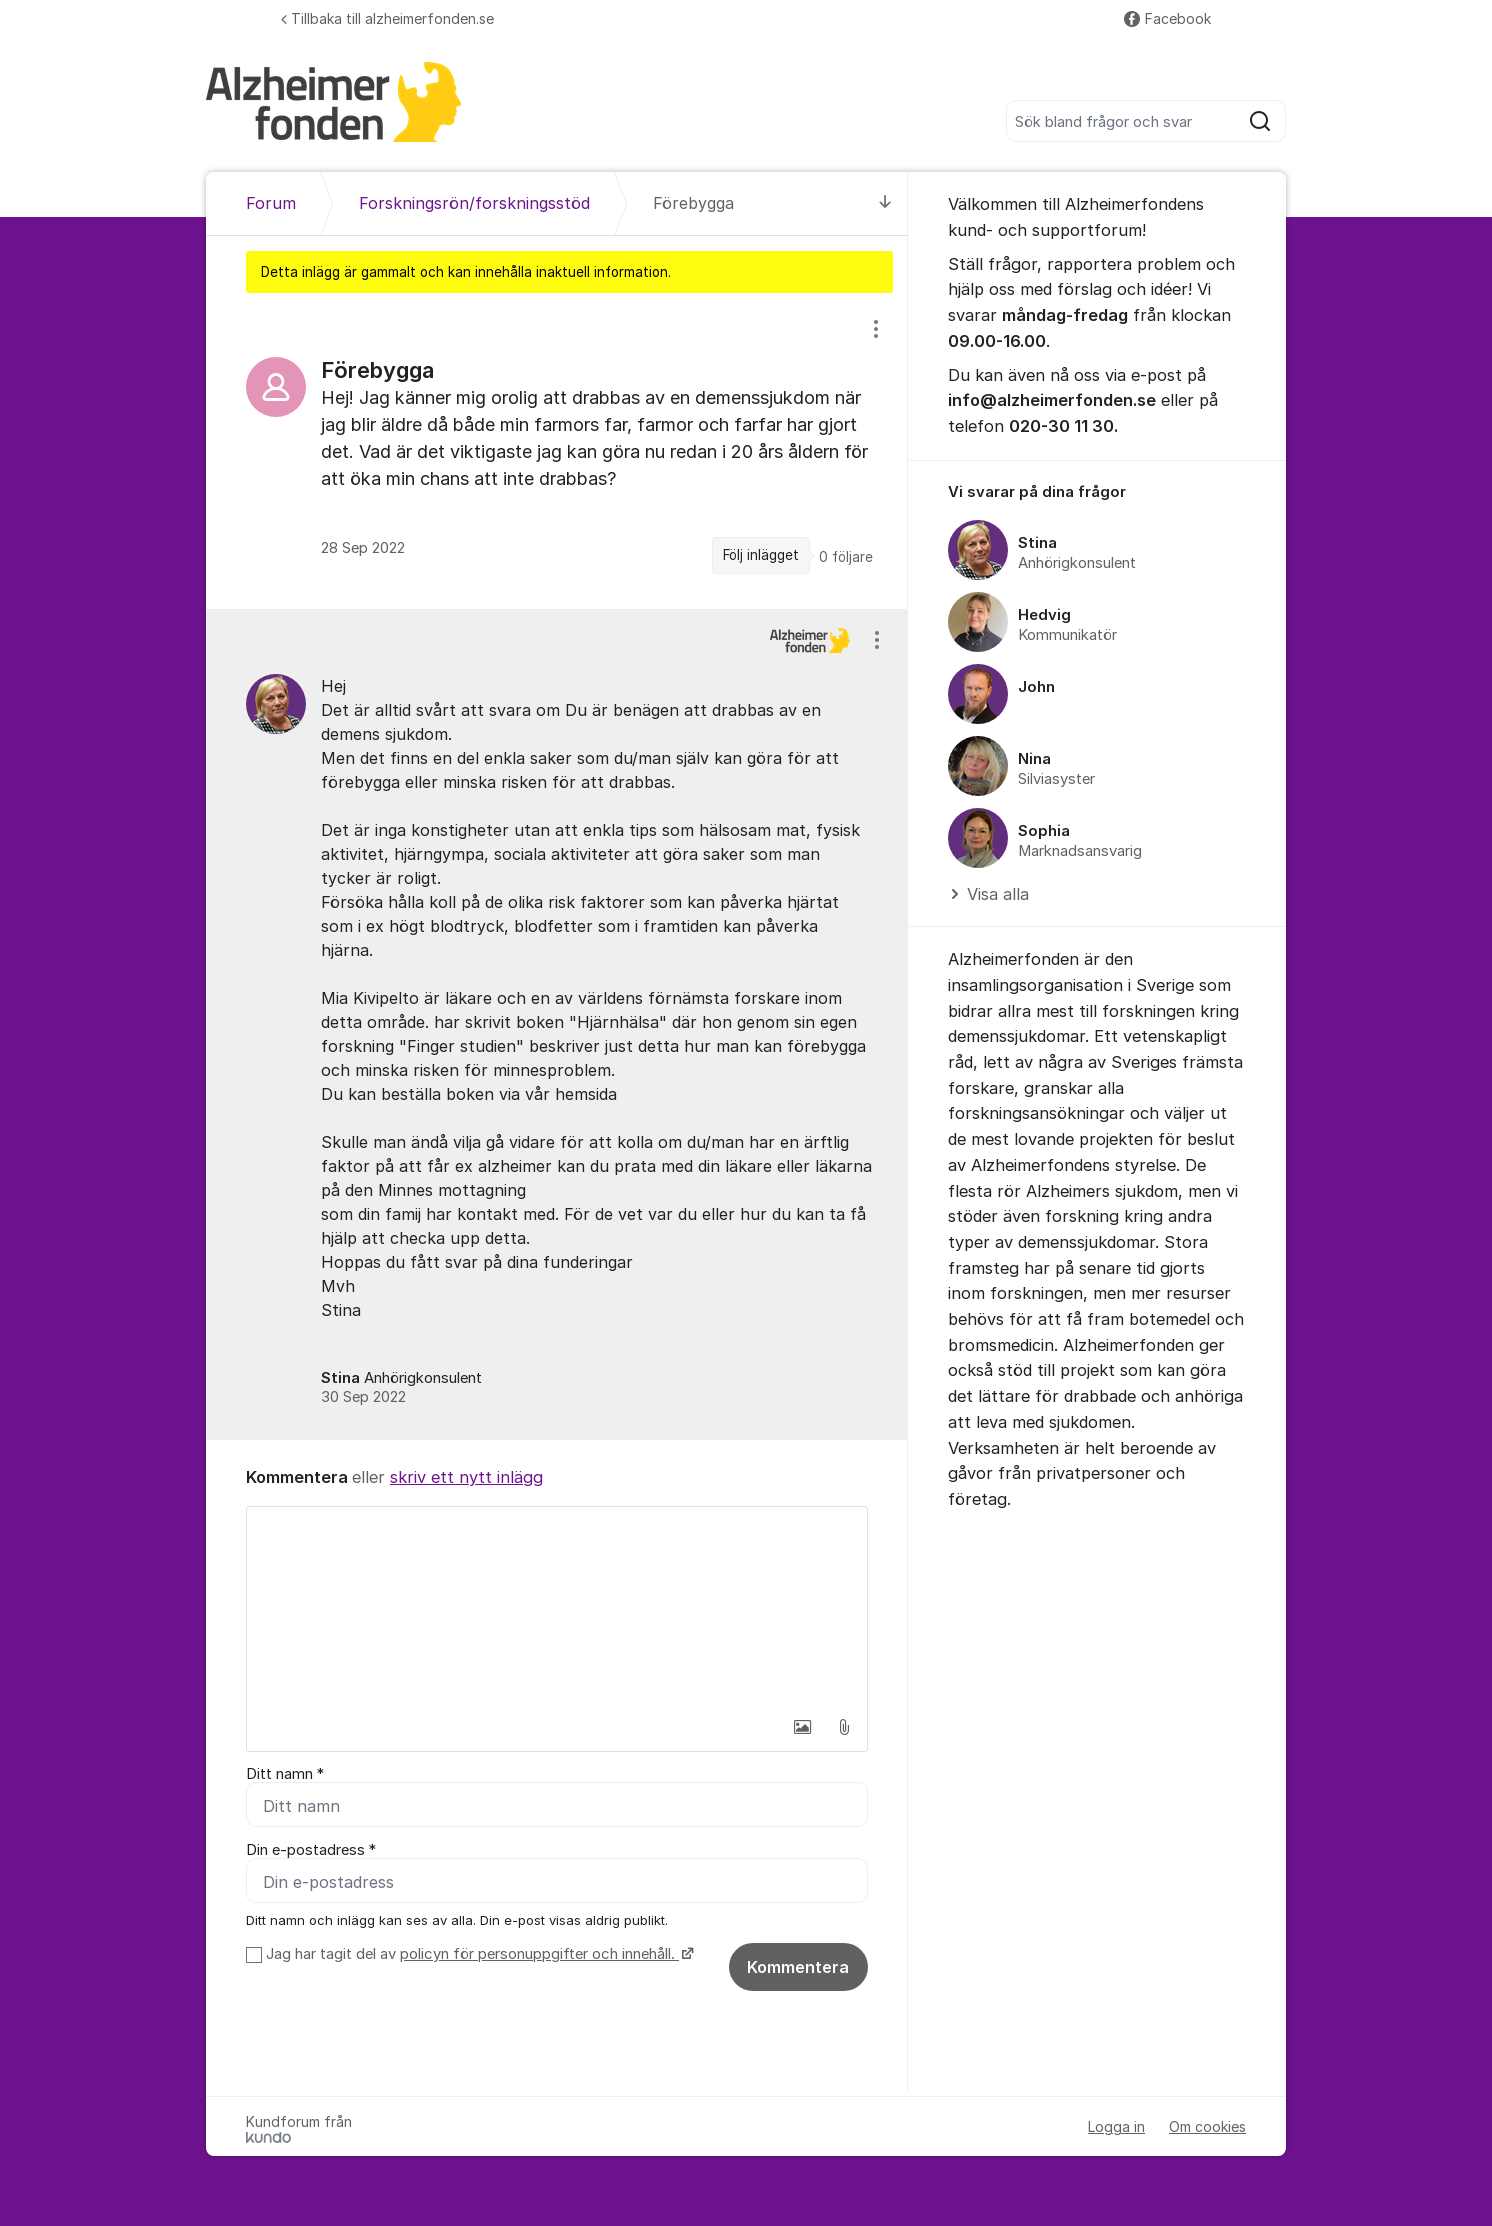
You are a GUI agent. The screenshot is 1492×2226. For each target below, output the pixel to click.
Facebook (1167, 18)
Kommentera (798, 1967)
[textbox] (557, 1607)
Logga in (1116, 2126)
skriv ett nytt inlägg (466, 1477)
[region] (557, 450)
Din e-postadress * (311, 1850)
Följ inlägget (761, 555)
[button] (802, 1727)
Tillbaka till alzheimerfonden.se (387, 18)
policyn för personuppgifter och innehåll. (539, 1954)
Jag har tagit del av (477, 1954)
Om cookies (1207, 2126)
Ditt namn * (285, 1774)
